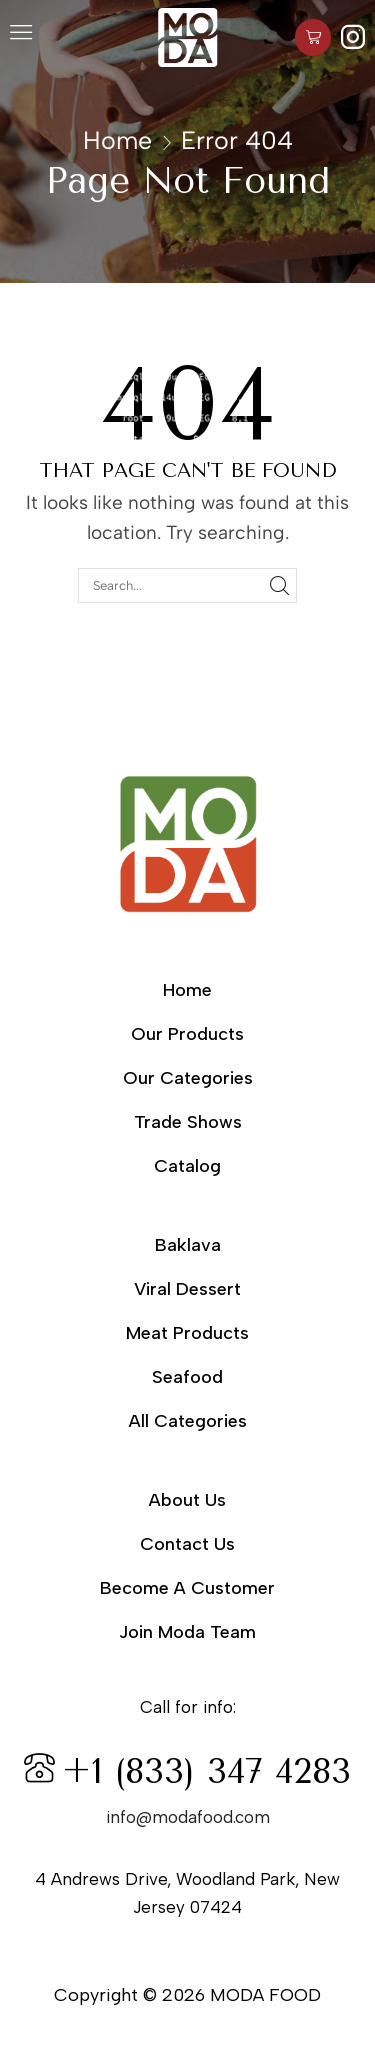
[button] (21, 37)
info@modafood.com (188, 1817)
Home (117, 140)
